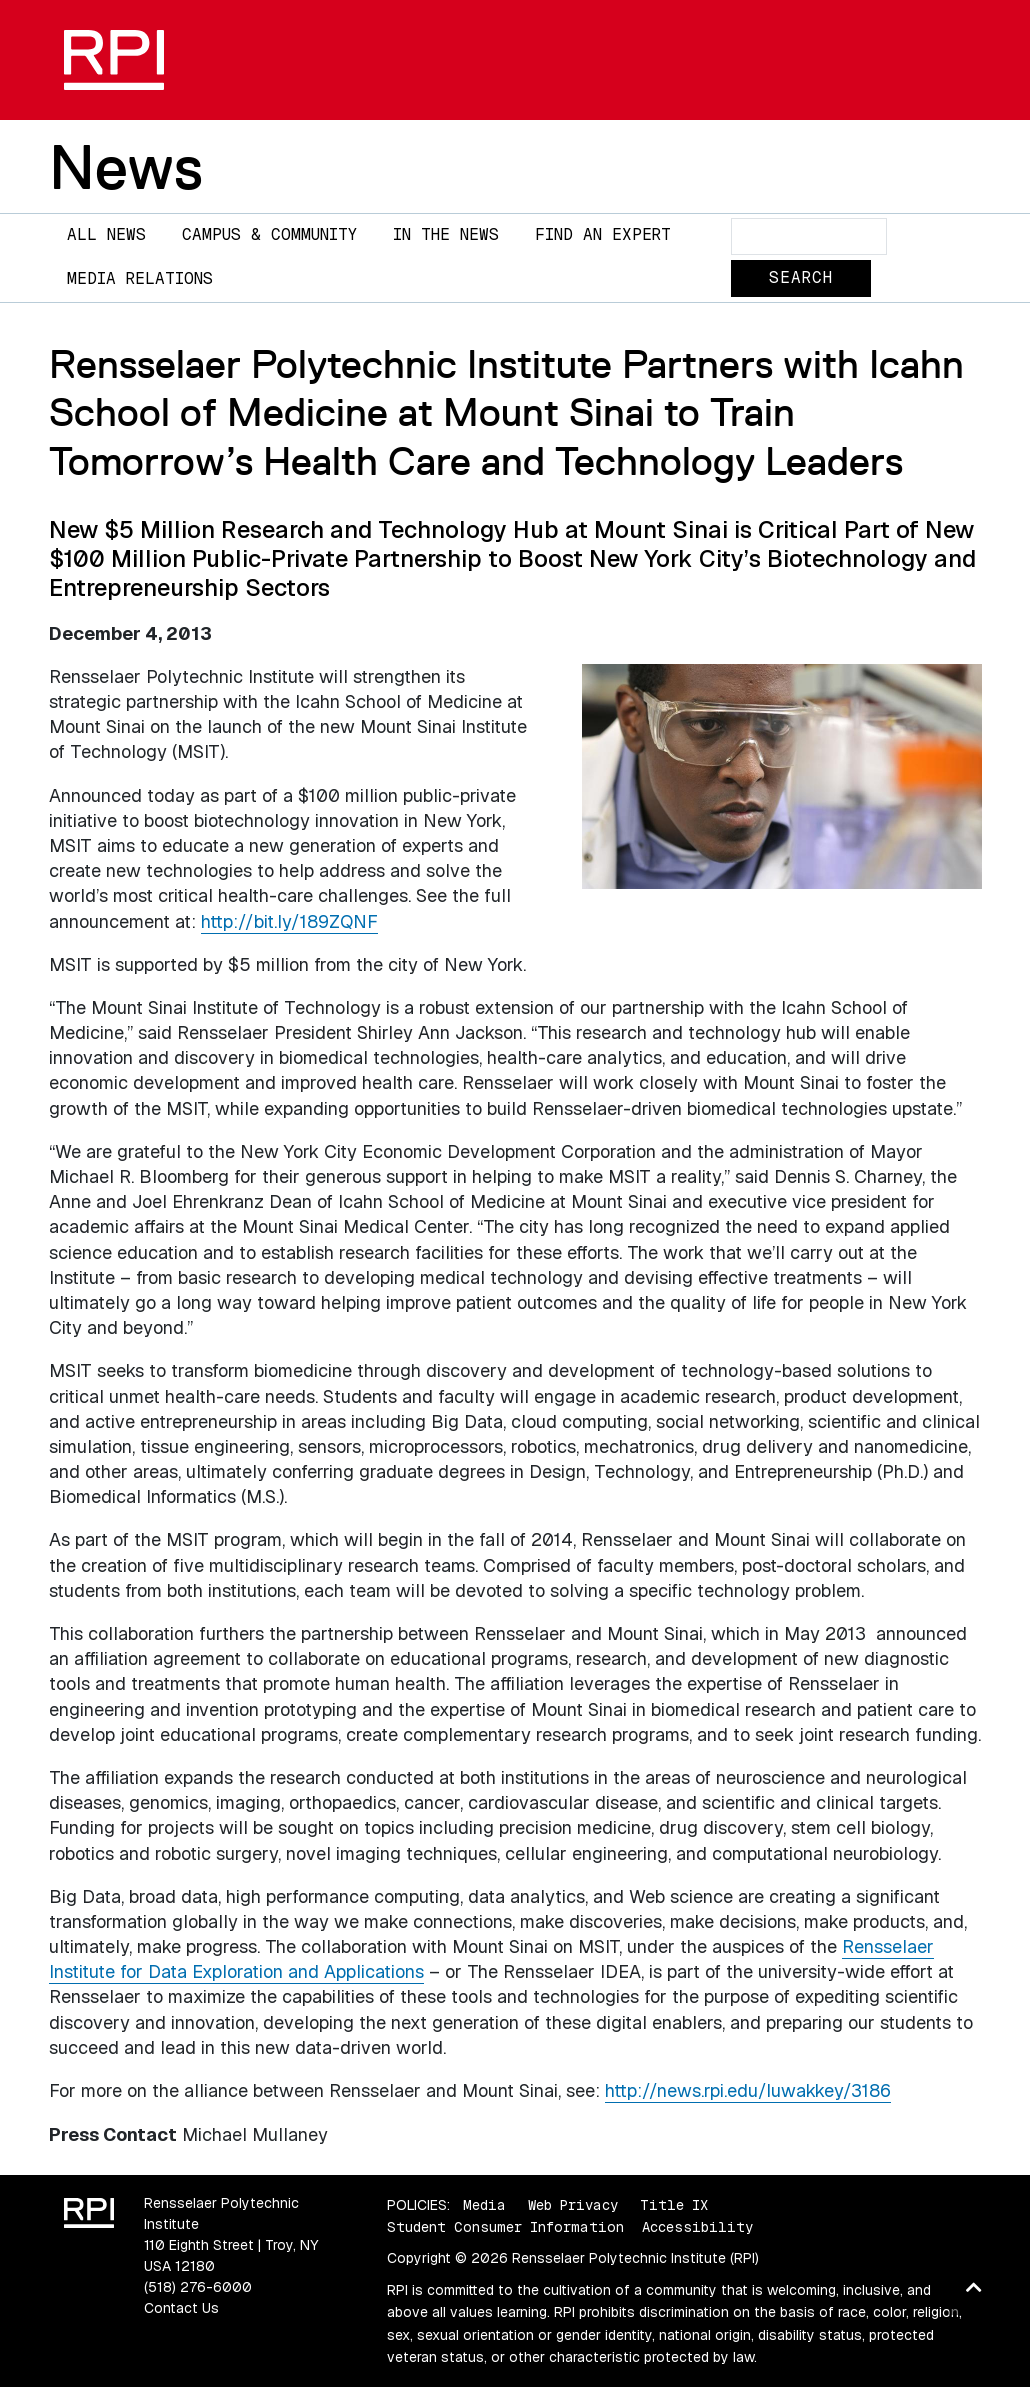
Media (484, 2205)
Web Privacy (573, 2205)
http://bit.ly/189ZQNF (289, 921)
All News (106, 234)
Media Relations (140, 278)
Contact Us (181, 2308)
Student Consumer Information (505, 2227)
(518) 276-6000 (198, 2287)
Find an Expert (603, 234)
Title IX (674, 2205)
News (126, 167)
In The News (446, 234)
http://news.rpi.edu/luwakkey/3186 (748, 2090)
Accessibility (697, 2227)
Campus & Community (269, 234)
